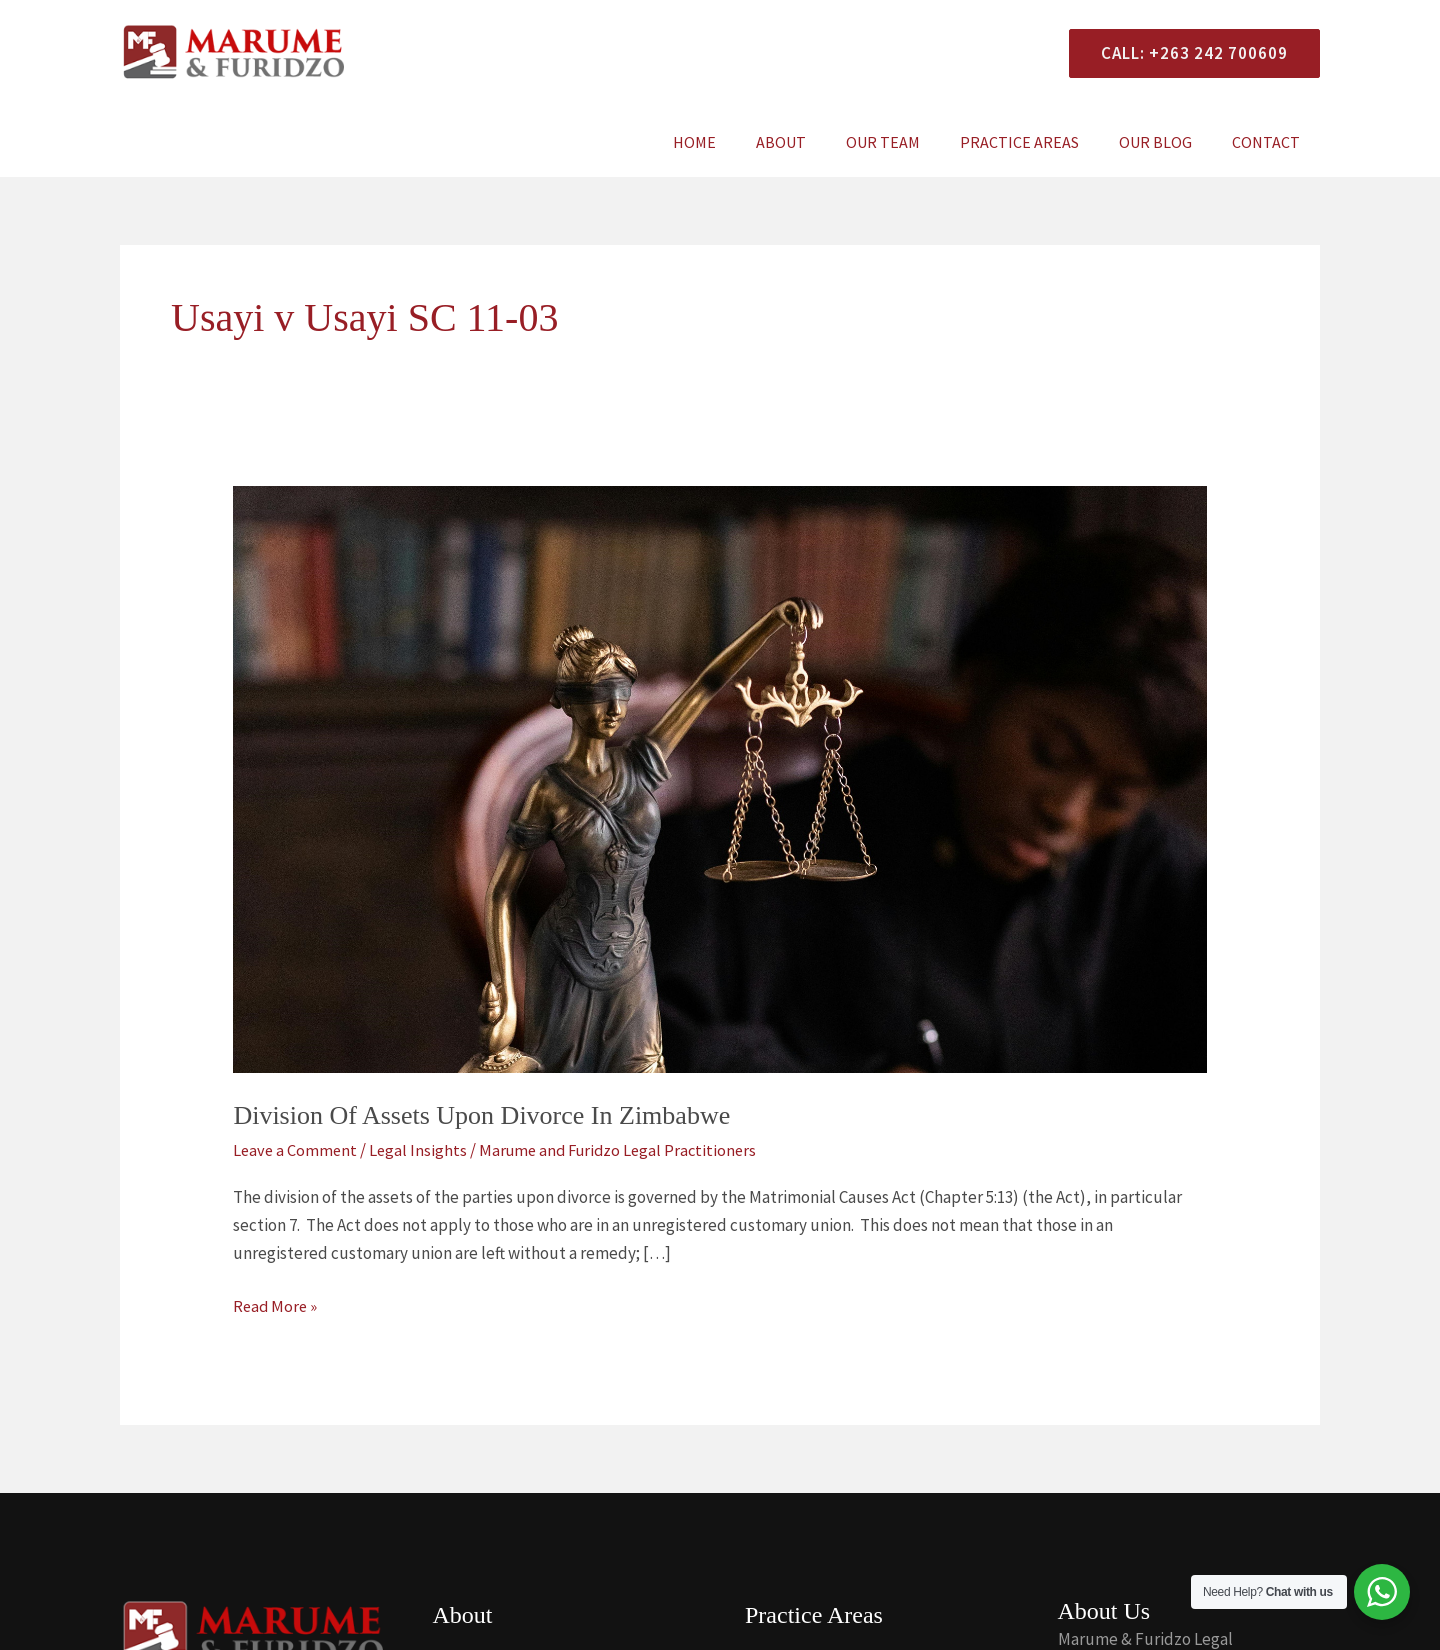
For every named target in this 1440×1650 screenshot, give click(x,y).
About (817, 142)
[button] (1186, 53)
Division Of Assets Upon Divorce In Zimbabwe (481, 1115)
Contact (1270, 142)
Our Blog (1167, 142)
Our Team (911, 142)
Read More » (276, 1304)
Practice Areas (1039, 142)
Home (738, 142)
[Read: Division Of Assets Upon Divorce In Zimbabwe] (719, 778)
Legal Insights (421, 1150)
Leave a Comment (296, 1150)
